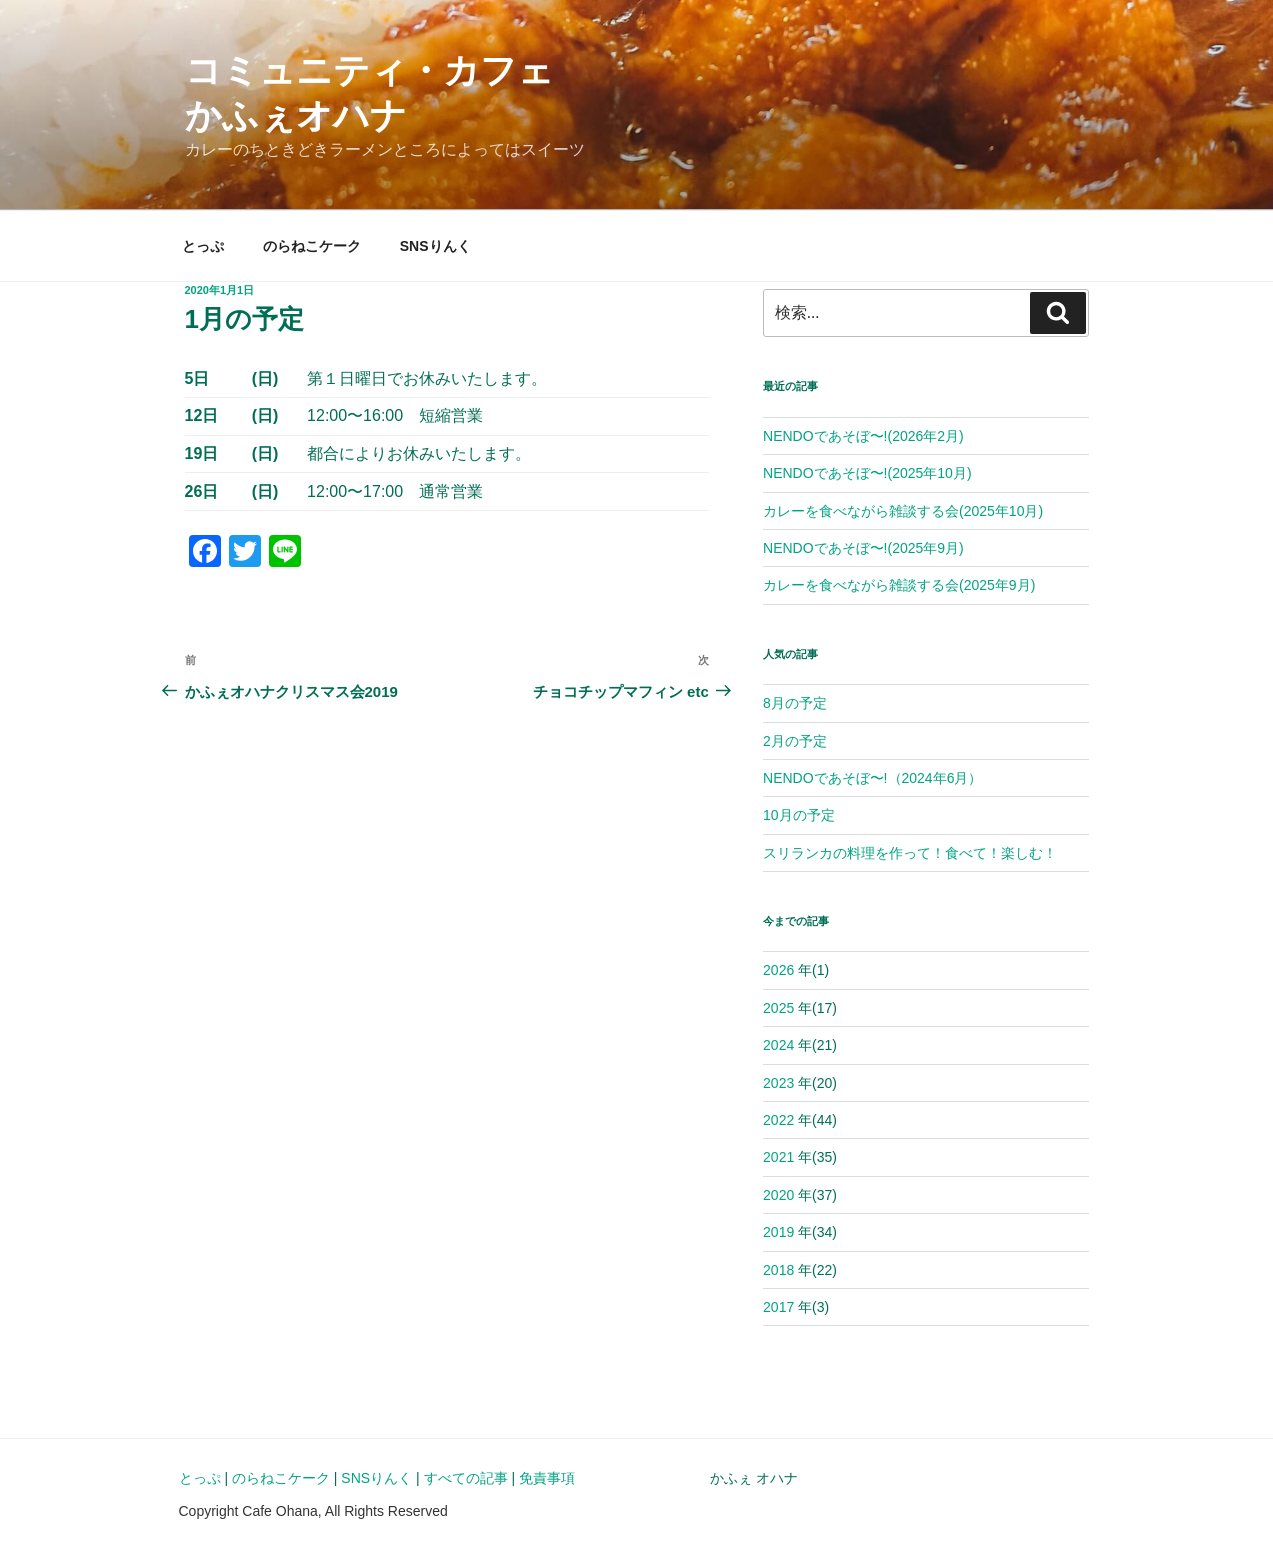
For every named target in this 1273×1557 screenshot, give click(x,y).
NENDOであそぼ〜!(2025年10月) (867, 473)
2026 (778, 970)
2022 (778, 1120)
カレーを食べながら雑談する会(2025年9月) (899, 585)
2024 (778, 1045)
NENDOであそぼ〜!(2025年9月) (863, 548)
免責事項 (547, 1478)
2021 (778, 1157)
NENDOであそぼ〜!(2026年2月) (863, 436)
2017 (778, 1307)
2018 (778, 1270)
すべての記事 (466, 1478)
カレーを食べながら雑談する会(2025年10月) (903, 511)
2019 (778, 1232)
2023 (778, 1083)
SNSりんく (435, 246)
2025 (778, 1008)
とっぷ (203, 246)
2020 (778, 1195)
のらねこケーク (312, 246)
